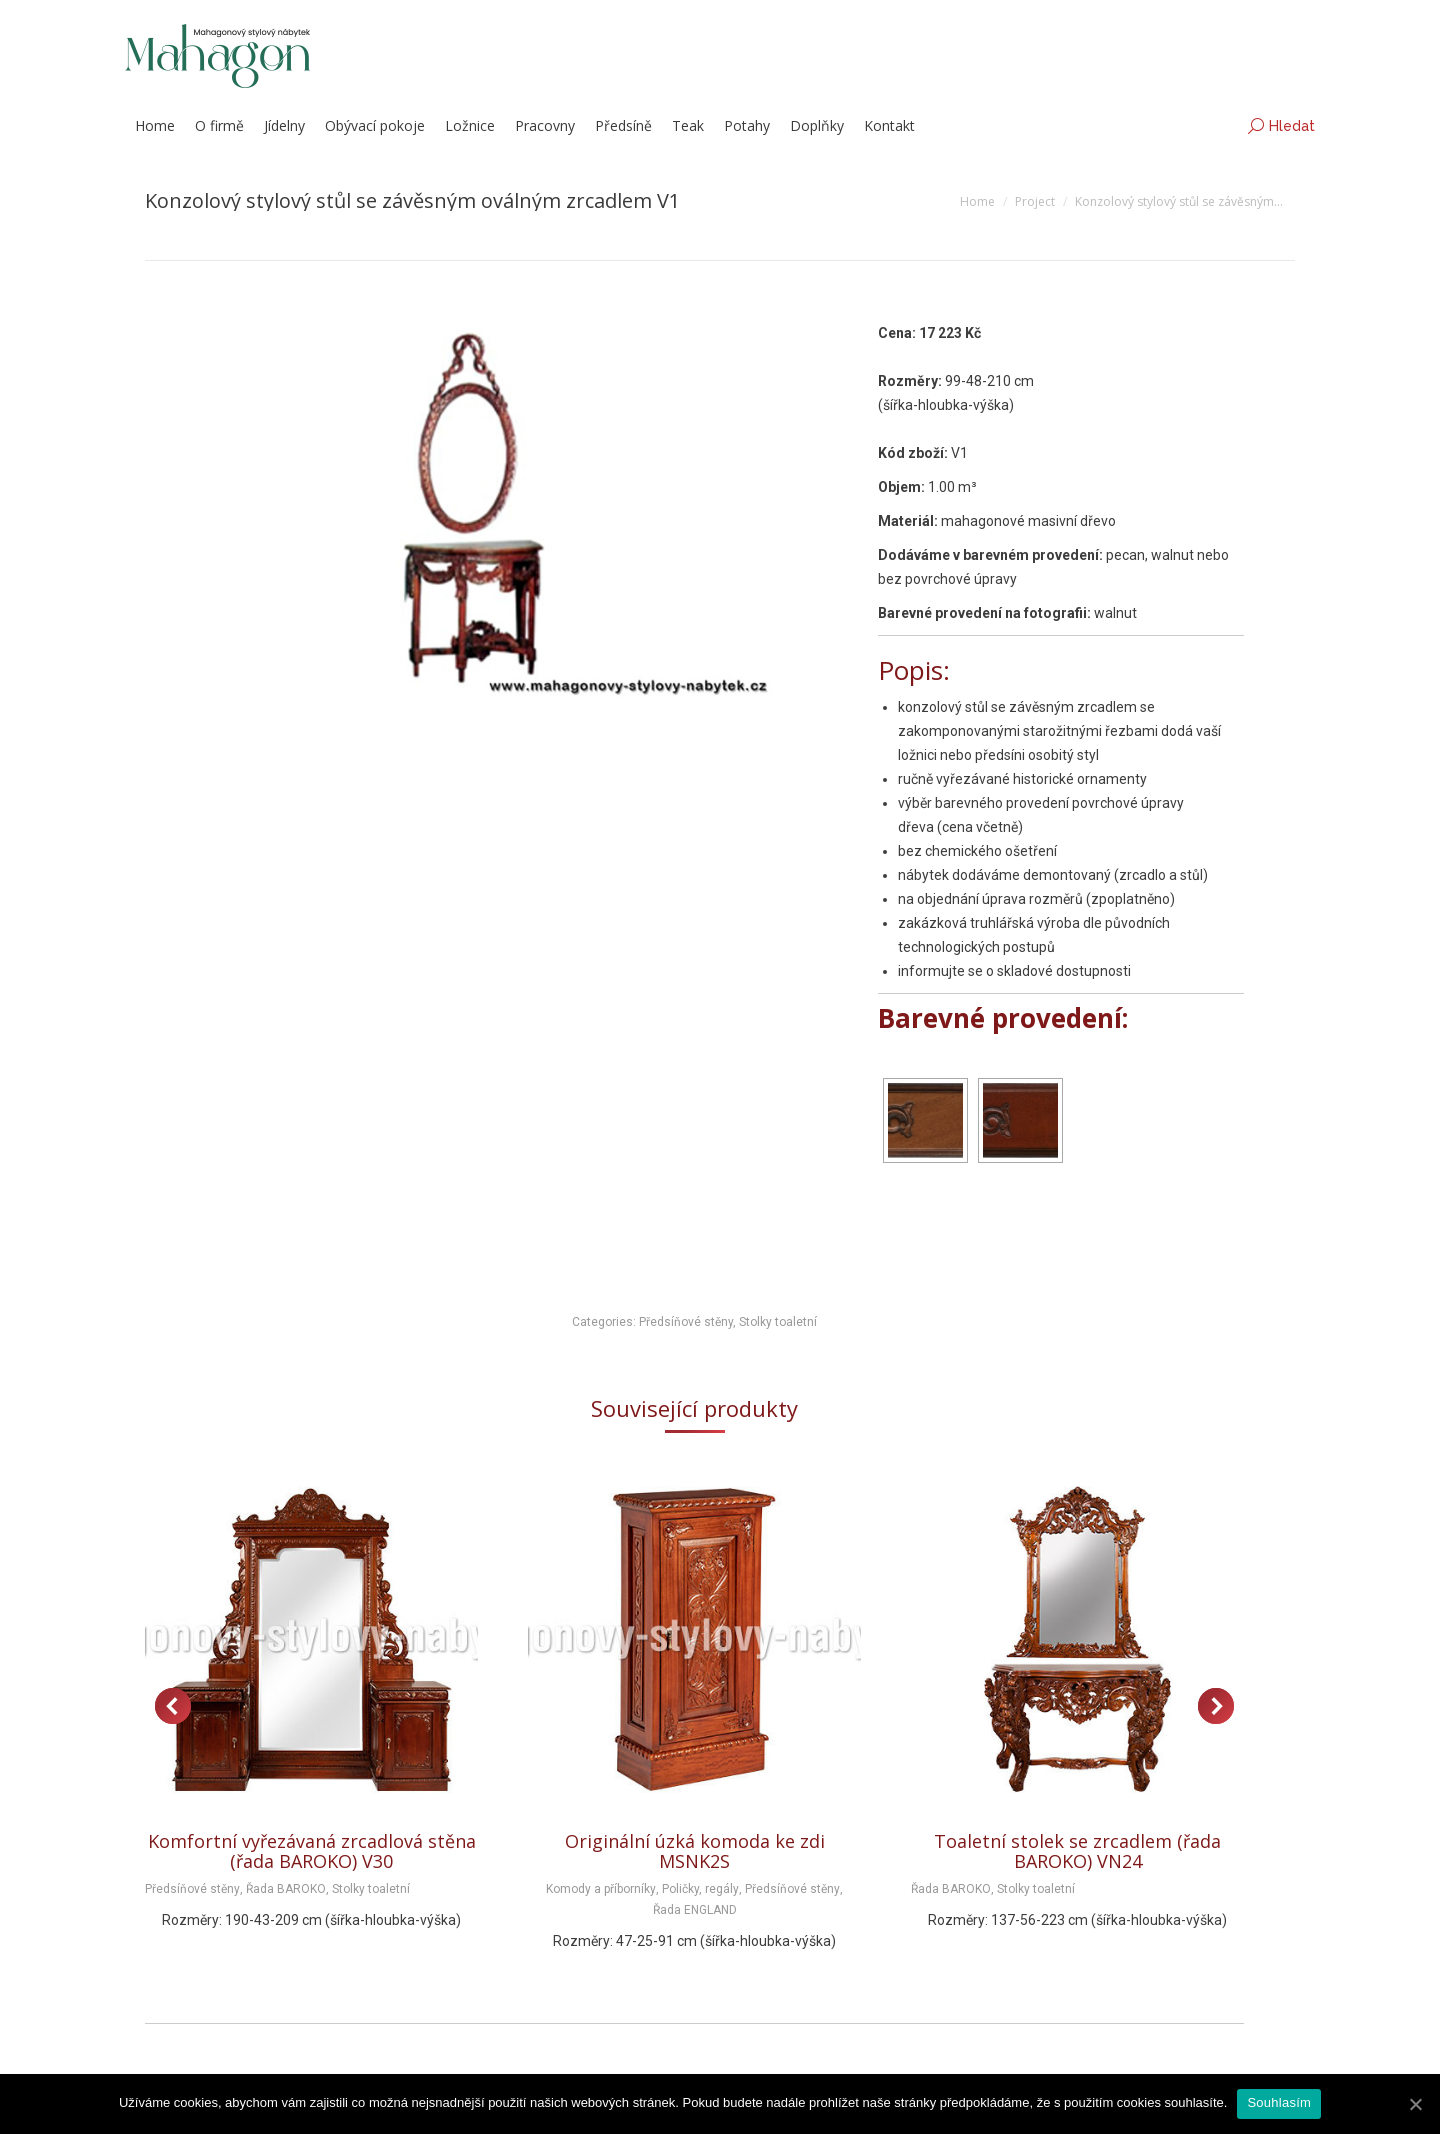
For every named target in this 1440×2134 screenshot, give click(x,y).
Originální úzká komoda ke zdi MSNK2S (695, 1851)
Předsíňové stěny (686, 1322)
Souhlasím (1279, 2102)
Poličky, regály (700, 1889)
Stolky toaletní (778, 1322)
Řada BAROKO (286, 1889)
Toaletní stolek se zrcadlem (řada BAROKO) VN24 (1077, 1851)
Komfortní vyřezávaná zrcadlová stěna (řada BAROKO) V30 (312, 1851)
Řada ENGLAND (695, 1910)
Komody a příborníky (601, 1889)
